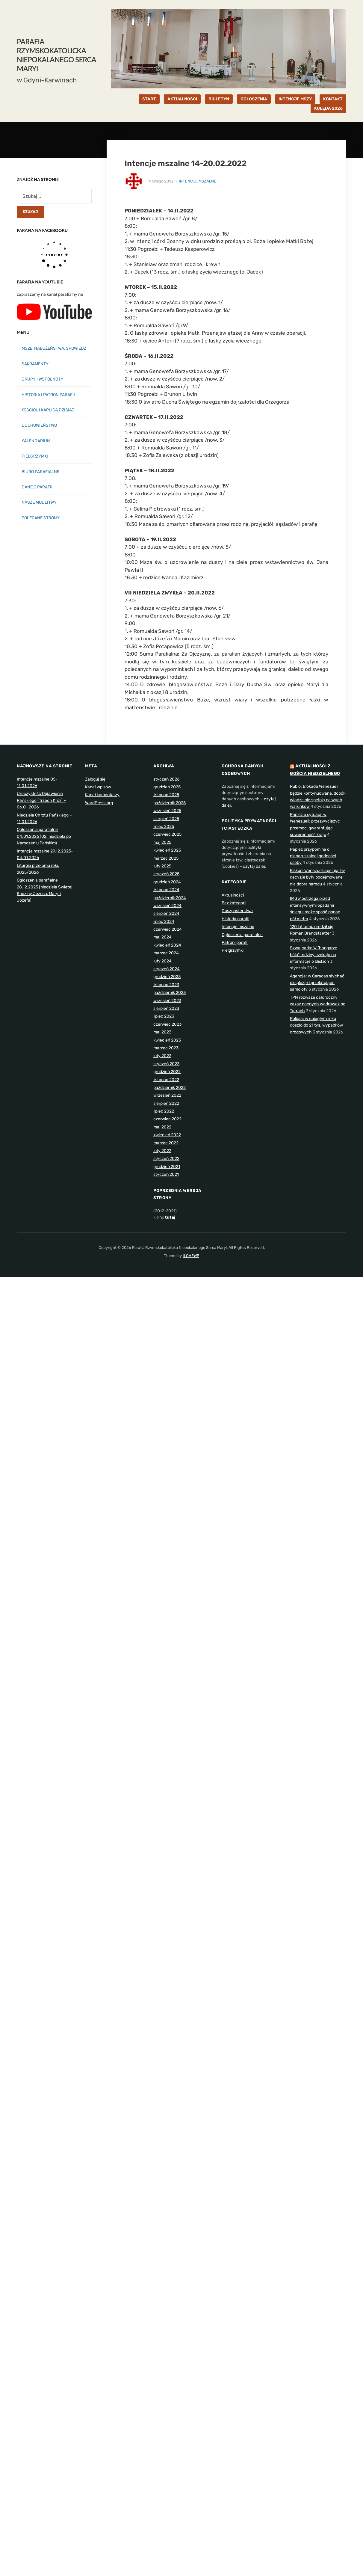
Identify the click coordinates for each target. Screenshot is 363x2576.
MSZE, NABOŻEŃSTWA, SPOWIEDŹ (54, 348)
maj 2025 (162, 842)
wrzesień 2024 (167, 905)
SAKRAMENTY (35, 363)
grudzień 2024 (167, 882)
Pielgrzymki (232, 950)
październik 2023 (169, 992)
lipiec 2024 (163, 921)
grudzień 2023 (167, 976)
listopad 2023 (166, 984)
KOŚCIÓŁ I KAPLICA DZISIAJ (48, 410)
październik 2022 (169, 1087)
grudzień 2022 (167, 1071)
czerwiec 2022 (167, 1119)
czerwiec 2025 (167, 834)
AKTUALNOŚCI (182, 99)
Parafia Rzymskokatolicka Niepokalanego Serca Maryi (56, 55)
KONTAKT (333, 99)
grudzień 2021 (166, 1166)
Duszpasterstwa (237, 910)
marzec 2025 (166, 858)
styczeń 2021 (166, 1174)
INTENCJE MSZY (295, 99)
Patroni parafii (235, 942)
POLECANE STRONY (41, 517)
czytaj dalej (254, 866)
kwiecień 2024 (167, 945)
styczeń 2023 (166, 1063)
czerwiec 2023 (167, 1024)
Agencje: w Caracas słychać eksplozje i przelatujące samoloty (317, 983)
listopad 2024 (166, 889)
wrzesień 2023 (167, 1000)
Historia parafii (235, 918)
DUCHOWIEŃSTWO (39, 425)
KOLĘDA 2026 (328, 108)
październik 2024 (169, 897)
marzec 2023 (166, 1048)
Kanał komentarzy (102, 794)
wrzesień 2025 (167, 810)
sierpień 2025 (166, 818)
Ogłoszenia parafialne (242, 934)
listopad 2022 (166, 1079)
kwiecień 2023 (167, 1040)
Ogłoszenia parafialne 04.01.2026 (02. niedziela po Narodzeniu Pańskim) (44, 836)
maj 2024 (162, 937)
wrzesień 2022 (167, 1095)
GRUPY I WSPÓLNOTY (42, 379)
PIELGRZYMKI (35, 456)
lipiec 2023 (163, 1016)
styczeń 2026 (166, 779)
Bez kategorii (234, 903)
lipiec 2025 (163, 826)
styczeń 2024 (166, 968)
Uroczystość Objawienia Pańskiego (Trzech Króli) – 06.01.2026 (41, 800)
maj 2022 (162, 1127)
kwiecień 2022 (167, 1134)
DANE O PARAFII (37, 487)
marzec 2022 (166, 1143)
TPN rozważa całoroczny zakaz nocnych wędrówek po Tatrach (317, 1004)
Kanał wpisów (98, 787)
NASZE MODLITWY (39, 502)
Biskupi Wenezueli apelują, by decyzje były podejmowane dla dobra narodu (317, 877)
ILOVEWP (191, 1255)
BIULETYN (218, 99)
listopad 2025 (166, 794)
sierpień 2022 (166, 1103)
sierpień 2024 (166, 913)
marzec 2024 (166, 953)
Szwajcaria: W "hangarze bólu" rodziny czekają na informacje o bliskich (313, 954)
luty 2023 (162, 1055)
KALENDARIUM (36, 440)
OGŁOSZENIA (254, 99)
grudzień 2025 (167, 787)
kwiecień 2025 (167, 850)
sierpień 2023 (166, 1008)
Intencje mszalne (197, 181)
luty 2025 (162, 866)
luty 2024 (162, 961)
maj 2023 (162, 1032)
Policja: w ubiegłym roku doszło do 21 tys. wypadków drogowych (316, 1025)
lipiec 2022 (163, 1111)
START (149, 99)
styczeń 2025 (166, 873)
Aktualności (233, 895)
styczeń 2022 (166, 1158)
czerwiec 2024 (167, 929)
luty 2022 (162, 1150)
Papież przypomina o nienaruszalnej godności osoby (313, 856)
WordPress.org (99, 802)
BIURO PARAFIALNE (40, 471)
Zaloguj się (95, 779)
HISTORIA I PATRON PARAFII (48, 394)
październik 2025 (169, 802)
